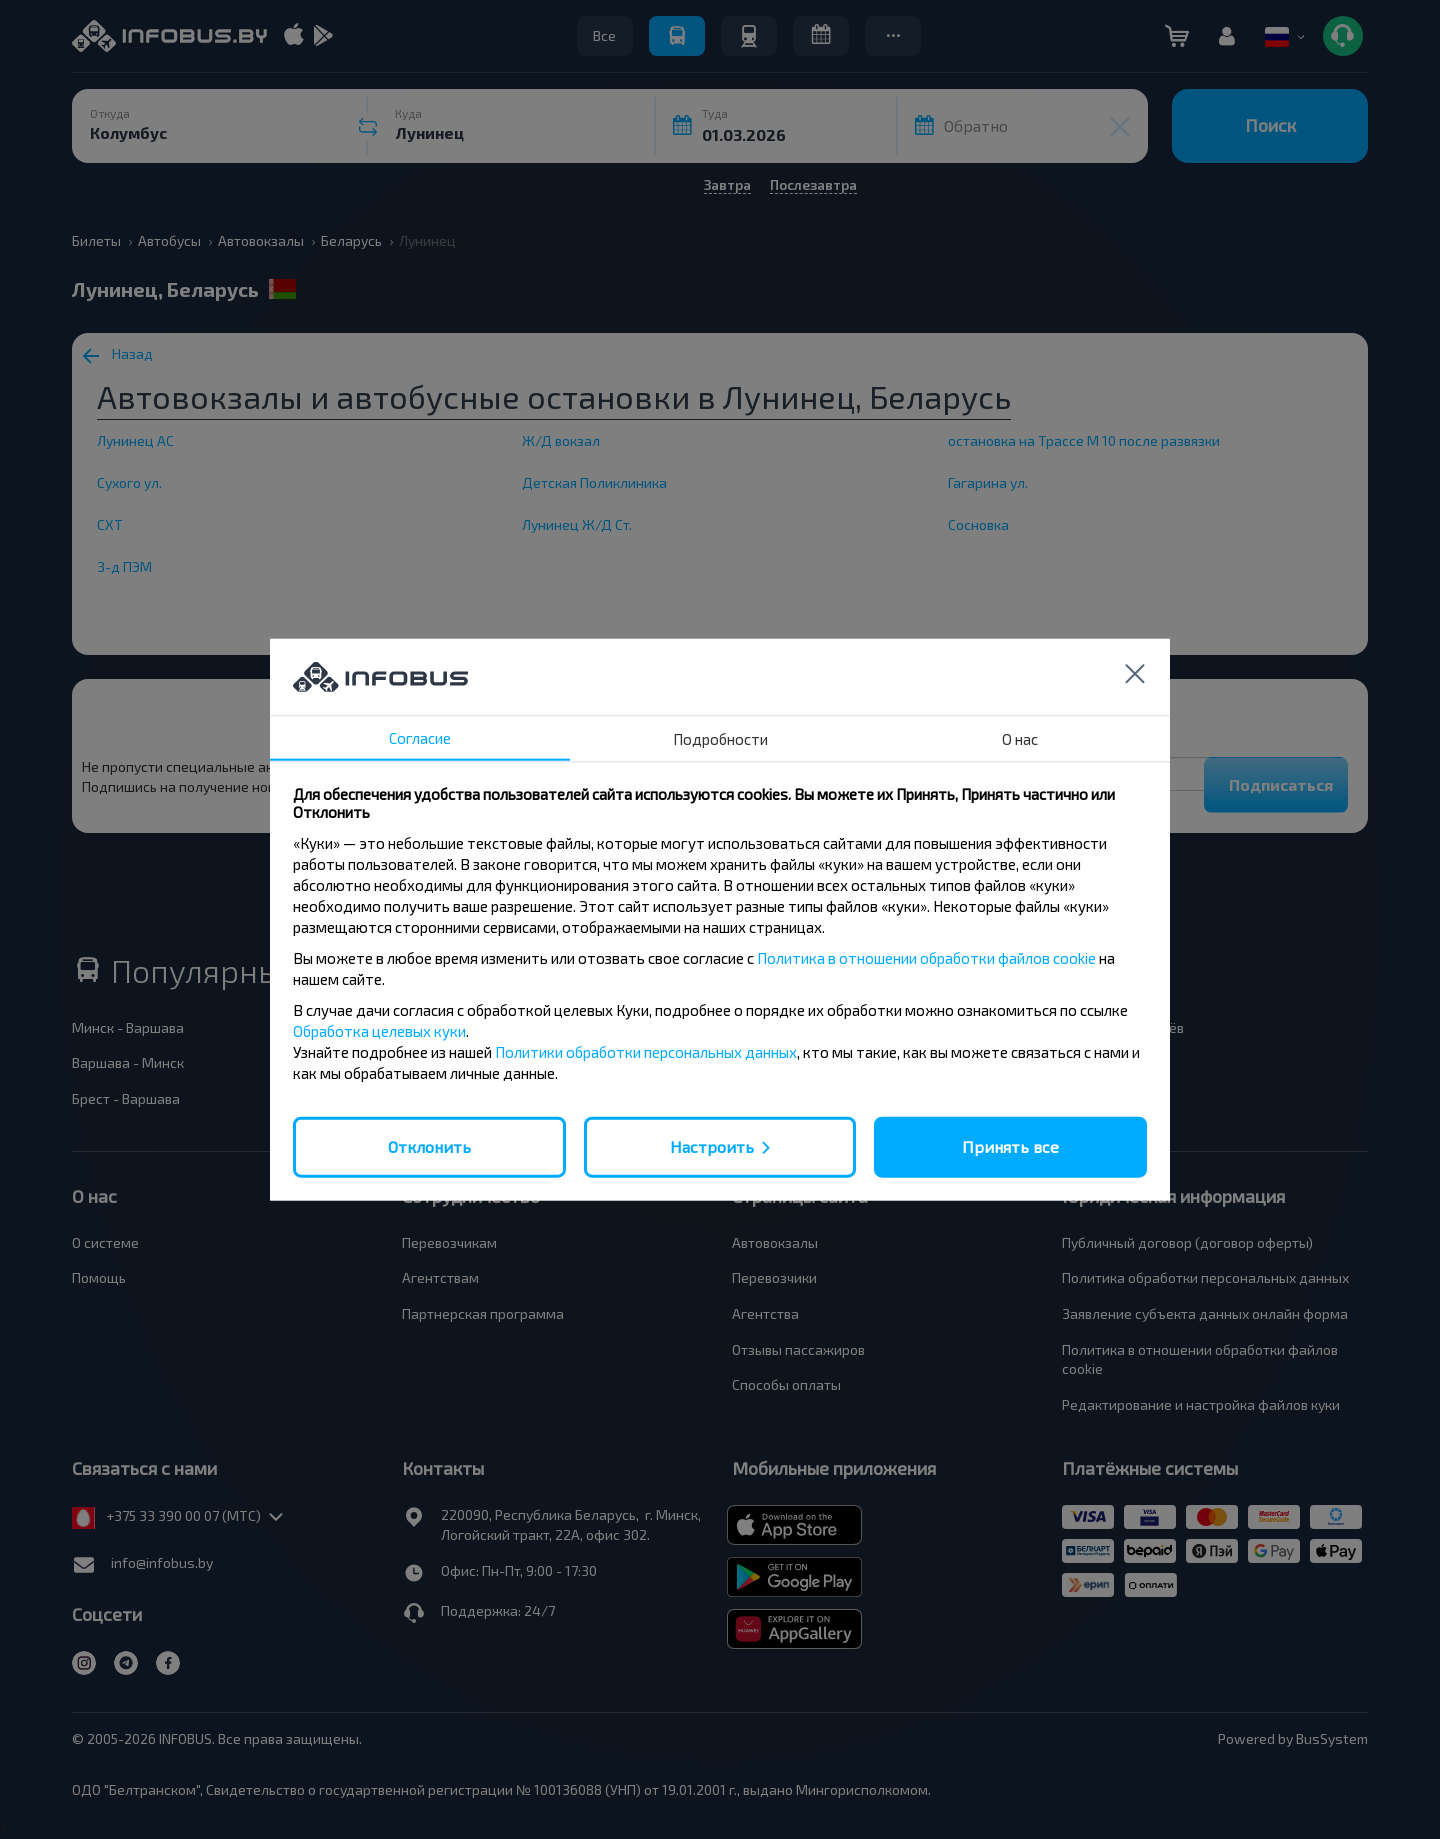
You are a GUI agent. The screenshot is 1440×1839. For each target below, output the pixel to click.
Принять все (1010, 1146)
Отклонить (429, 1146)
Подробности (720, 739)
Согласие (420, 738)
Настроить (712, 1146)
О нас (1020, 739)
